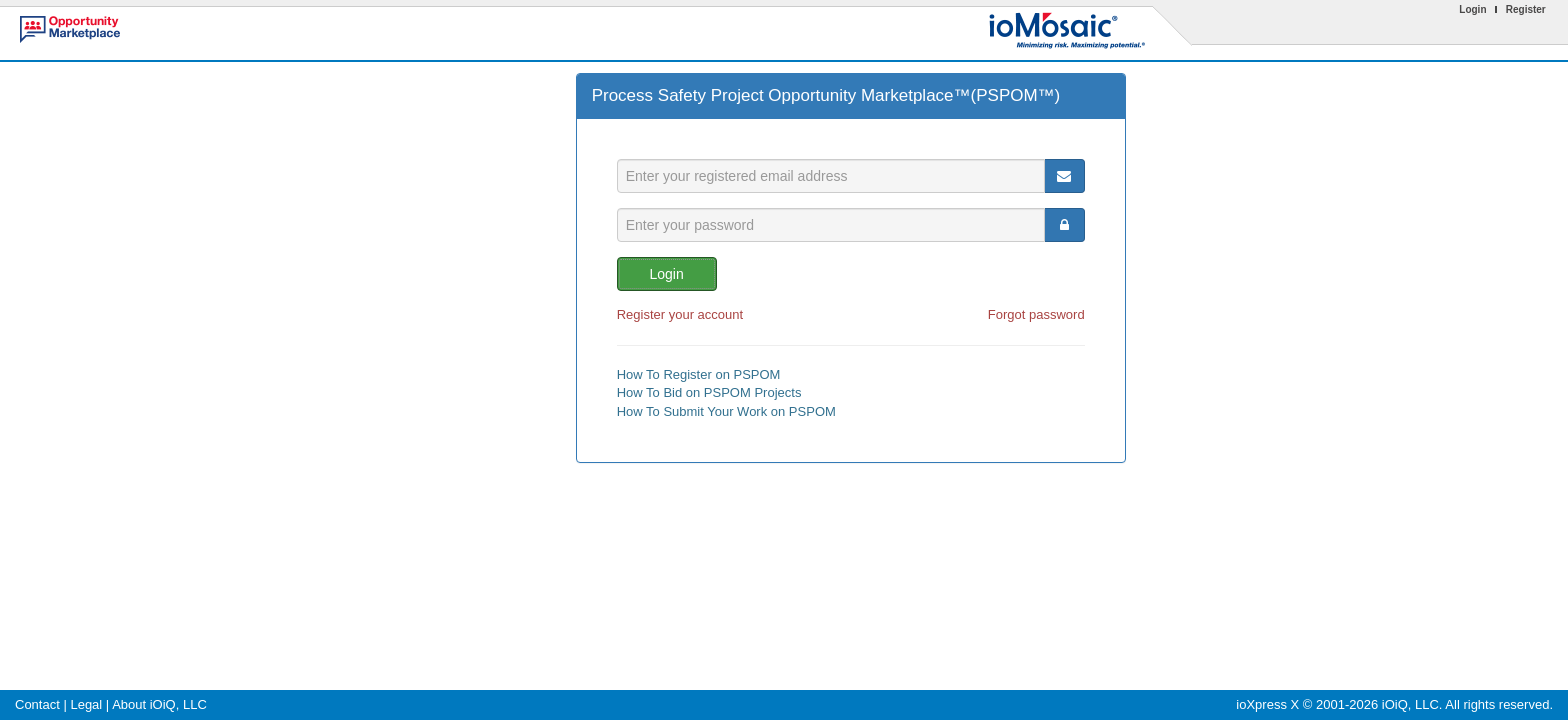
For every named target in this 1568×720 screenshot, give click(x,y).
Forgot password (1036, 314)
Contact (37, 704)
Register (1526, 9)
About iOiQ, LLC (159, 704)
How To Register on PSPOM (699, 374)
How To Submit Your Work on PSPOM (726, 411)
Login (1472, 9)
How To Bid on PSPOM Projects (709, 392)
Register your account (680, 314)
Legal (86, 704)
